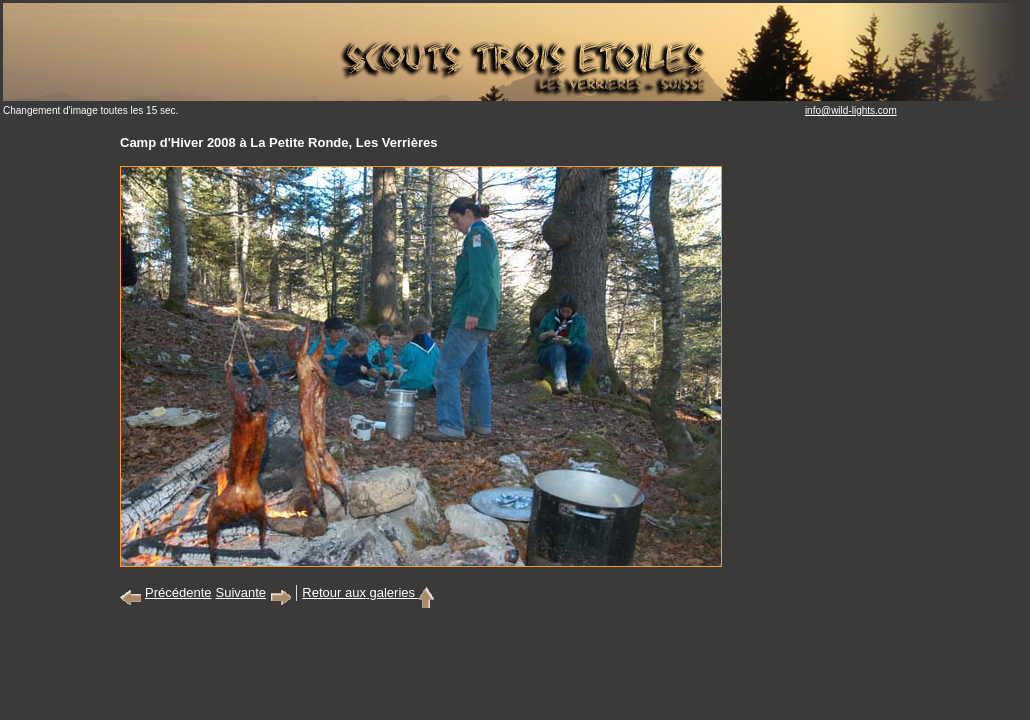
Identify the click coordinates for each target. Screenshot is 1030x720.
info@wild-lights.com (851, 110)
